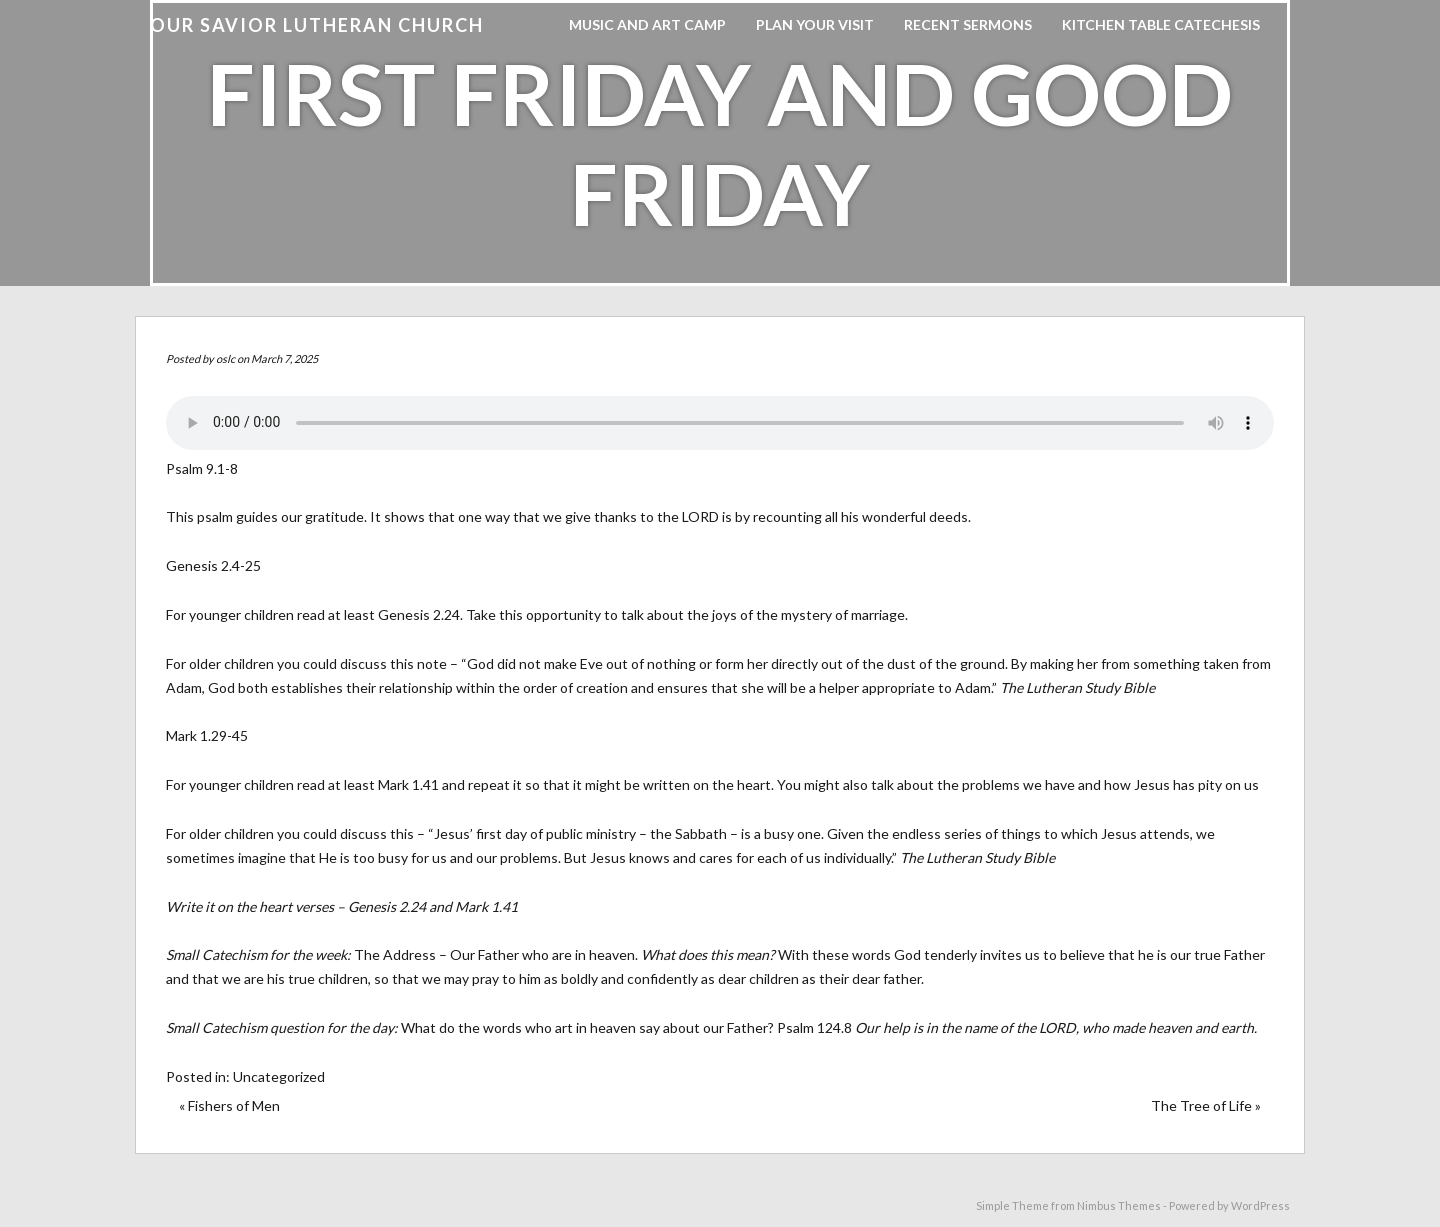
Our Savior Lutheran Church (317, 25)
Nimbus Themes (1119, 1205)
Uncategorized (279, 1076)
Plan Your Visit (815, 24)
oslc (225, 358)
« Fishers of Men (229, 1105)
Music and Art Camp (647, 24)
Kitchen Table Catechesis (1161, 24)
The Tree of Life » (1206, 1105)
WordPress (1260, 1205)
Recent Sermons (968, 24)
